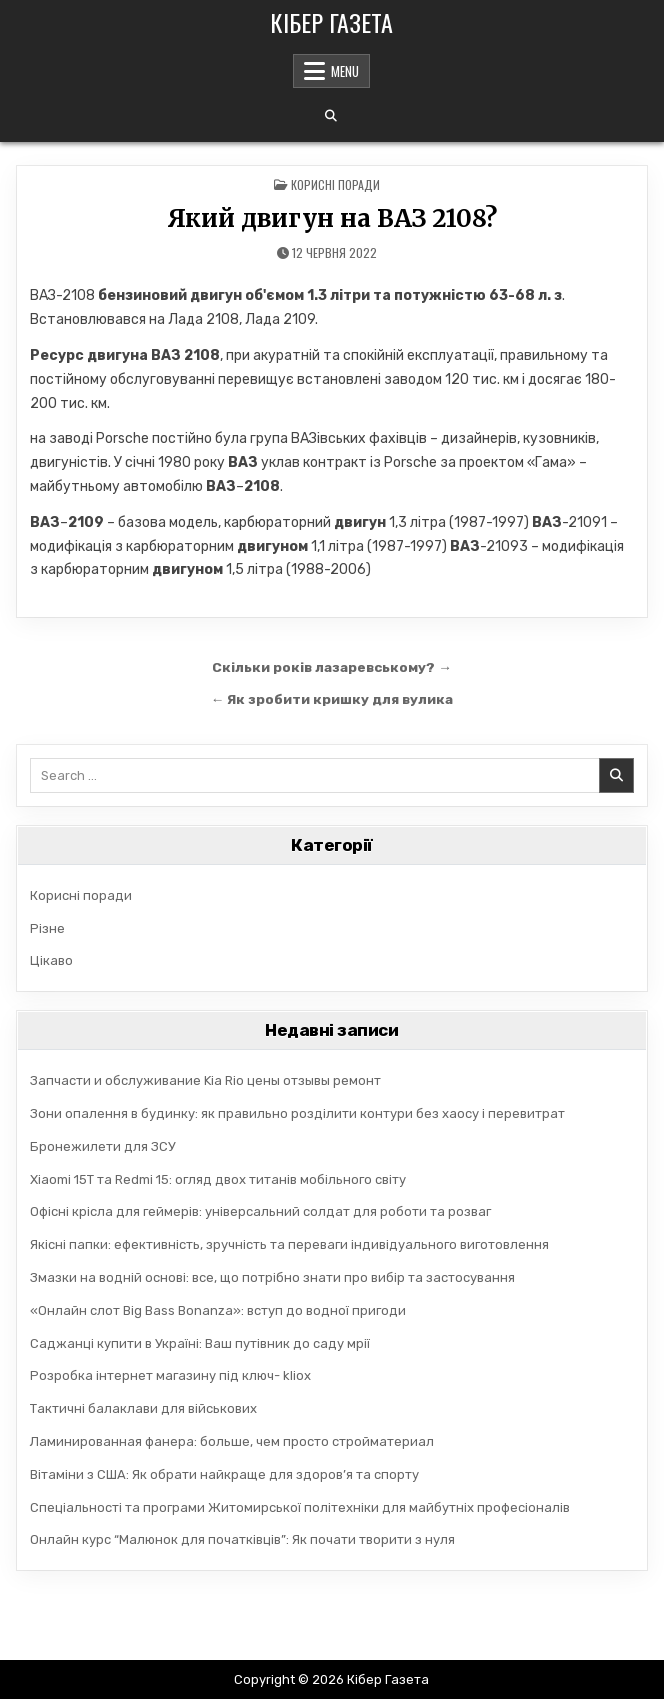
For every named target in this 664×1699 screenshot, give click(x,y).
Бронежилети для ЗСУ (103, 1146)
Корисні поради (335, 184)
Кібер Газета (331, 22)
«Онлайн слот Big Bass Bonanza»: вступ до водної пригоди (218, 1310)
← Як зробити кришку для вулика (332, 699)
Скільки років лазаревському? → (332, 667)
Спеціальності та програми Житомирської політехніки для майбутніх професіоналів (300, 1507)
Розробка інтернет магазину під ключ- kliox (170, 1375)
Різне (47, 928)
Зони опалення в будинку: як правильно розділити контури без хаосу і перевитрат (297, 1113)
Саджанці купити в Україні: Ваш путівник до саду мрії (200, 1343)
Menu (345, 71)
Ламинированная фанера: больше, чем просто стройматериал (232, 1441)
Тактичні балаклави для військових (143, 1408)
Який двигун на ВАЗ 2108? (332, 218)
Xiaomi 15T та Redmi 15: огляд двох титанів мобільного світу (218, 1179)
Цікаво (51, 960)
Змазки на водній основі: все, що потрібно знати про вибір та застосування (272, 1277)
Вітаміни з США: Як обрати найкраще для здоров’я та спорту (224, 1474)
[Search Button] (331, 116)
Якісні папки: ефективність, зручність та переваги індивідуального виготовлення (289, 1244)
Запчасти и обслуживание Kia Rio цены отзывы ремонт (205, 1080)
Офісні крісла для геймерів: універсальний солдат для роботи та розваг (260, 1211)
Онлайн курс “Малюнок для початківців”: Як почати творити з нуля (242, 1539)
